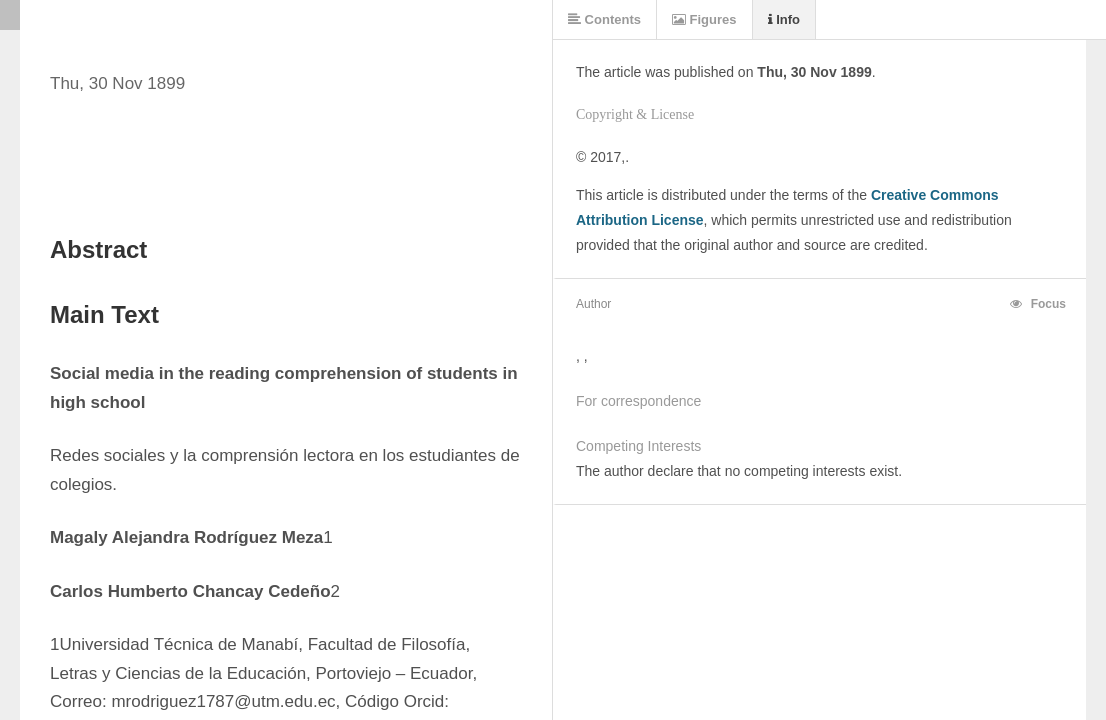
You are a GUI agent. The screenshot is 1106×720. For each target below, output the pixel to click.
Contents (604, 19)
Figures (704, 19)
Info (784, 19)
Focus (1038, 304)
